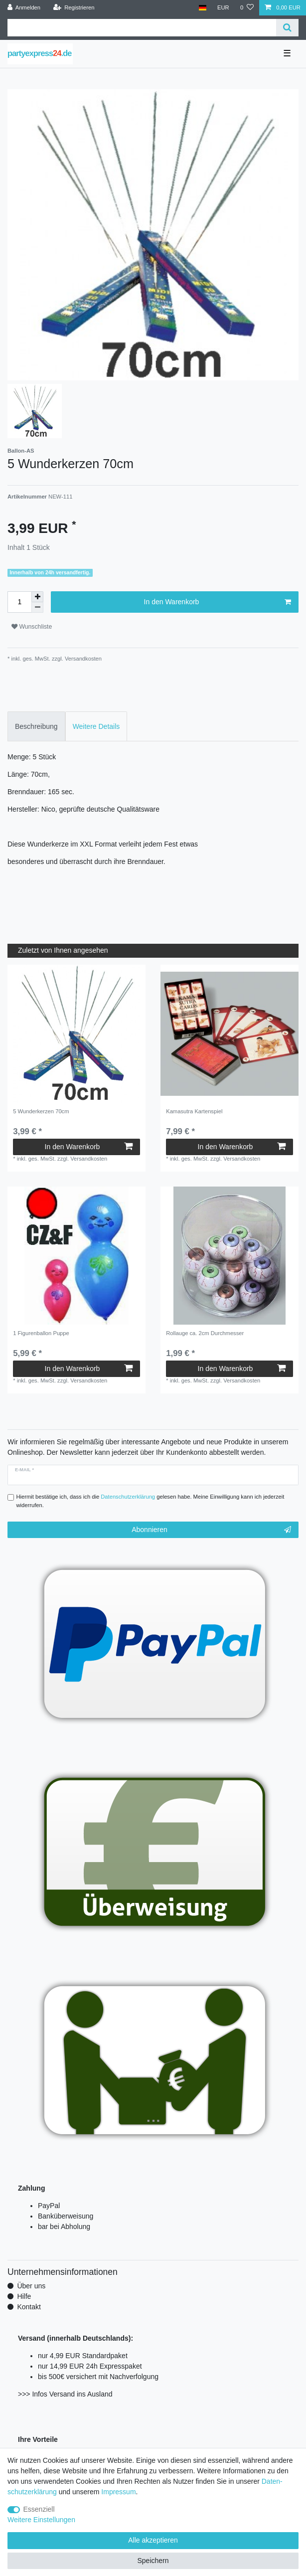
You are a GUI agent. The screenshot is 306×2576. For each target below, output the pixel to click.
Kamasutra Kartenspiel (194, 1111)
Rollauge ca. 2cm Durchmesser (205, 1333)
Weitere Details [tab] (96, 726)
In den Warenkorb (217, 602)
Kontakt (28, 2307)
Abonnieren (211, 1530)
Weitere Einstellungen (41, 2520)
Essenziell (39, 2509)
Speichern (152, 2561)
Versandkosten (82, 659)
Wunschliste (31, 626)
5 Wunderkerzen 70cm (41, 1111)
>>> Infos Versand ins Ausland (65, 2394)
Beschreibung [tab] (36, 726)
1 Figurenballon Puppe (41, 1333)
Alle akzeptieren (153, 2540)
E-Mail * (24, 1469)
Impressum (118, 2492)
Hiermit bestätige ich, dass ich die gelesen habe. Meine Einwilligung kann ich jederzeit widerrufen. (150, 1501)
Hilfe (24, 2296)
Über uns (31, 2286)
